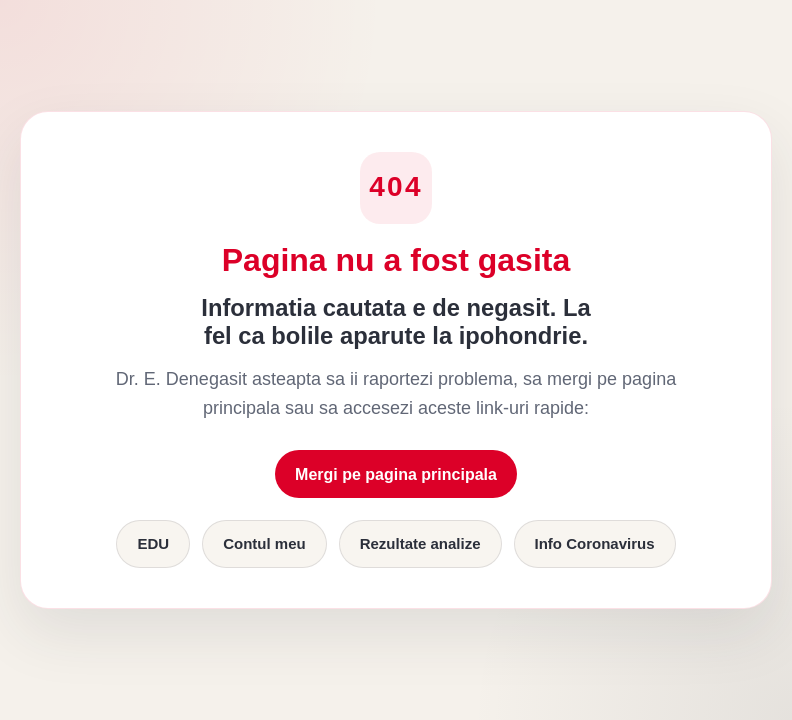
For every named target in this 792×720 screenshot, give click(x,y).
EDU (153, 543)
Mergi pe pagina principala (396, 474)
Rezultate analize (420, 543)
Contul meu (264, 543)
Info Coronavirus (595, 543)
